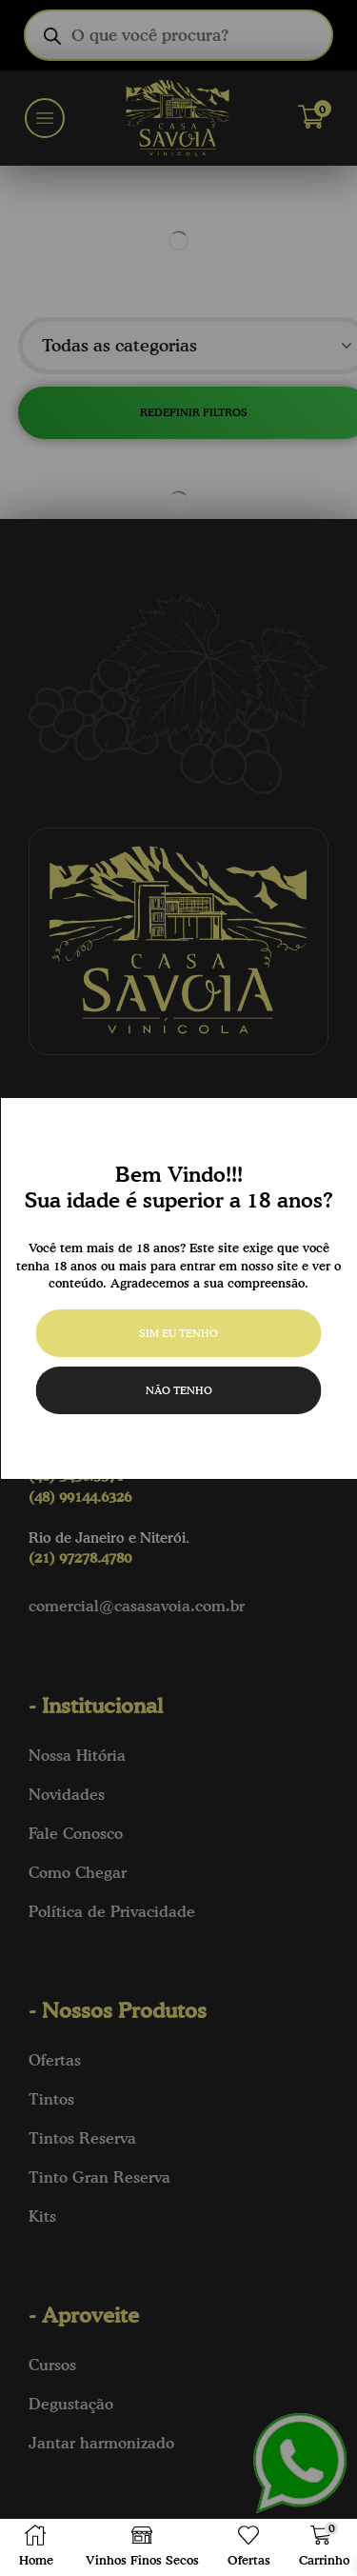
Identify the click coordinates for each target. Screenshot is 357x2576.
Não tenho (179, 1390)
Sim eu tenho (178, 1333)
